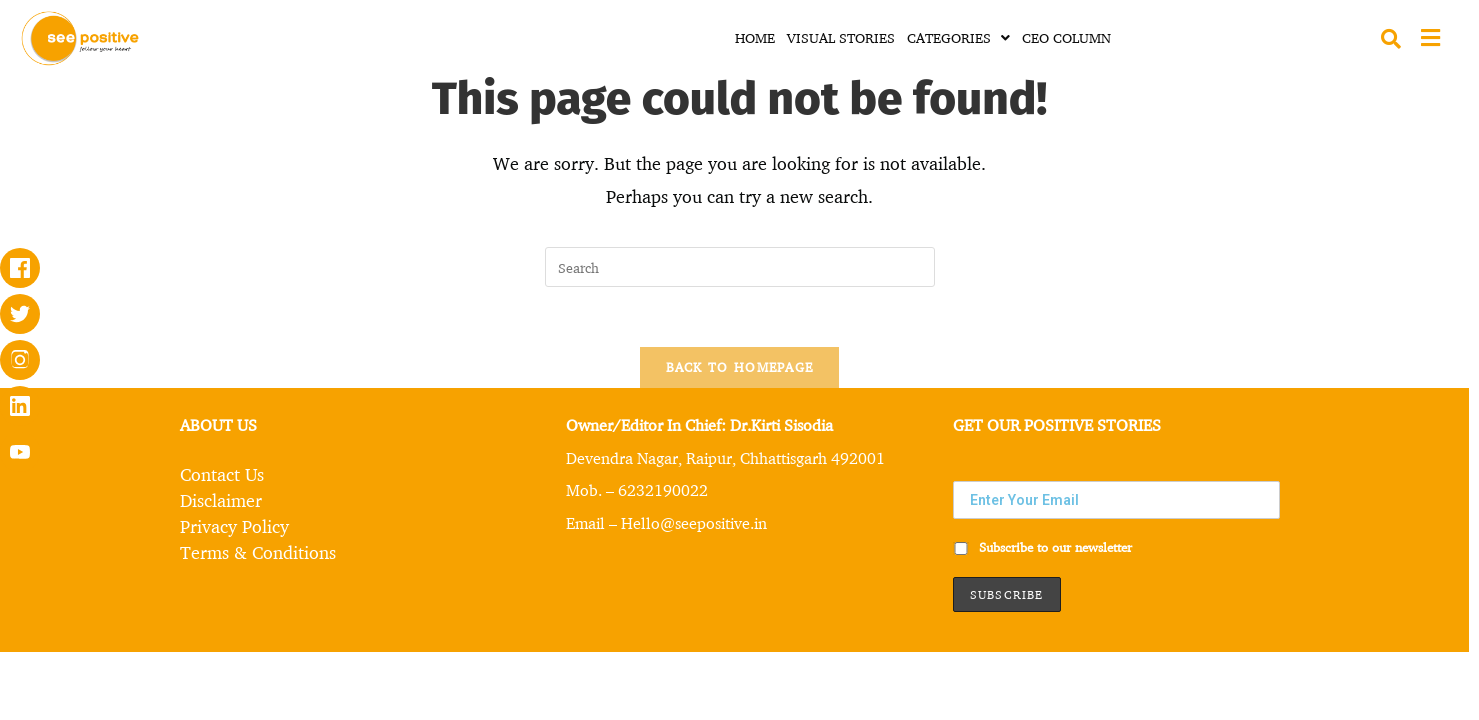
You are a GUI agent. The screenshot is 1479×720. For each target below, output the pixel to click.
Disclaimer (221, 500)
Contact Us (222, 474)
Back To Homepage (740, 367)
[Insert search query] (740, 267)
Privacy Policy (234, 526)
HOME (755, 37)
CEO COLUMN (1066, 37)
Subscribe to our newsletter (1042, 547)
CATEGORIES (958, 37)
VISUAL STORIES (841, 37)
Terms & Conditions (258, 552)
